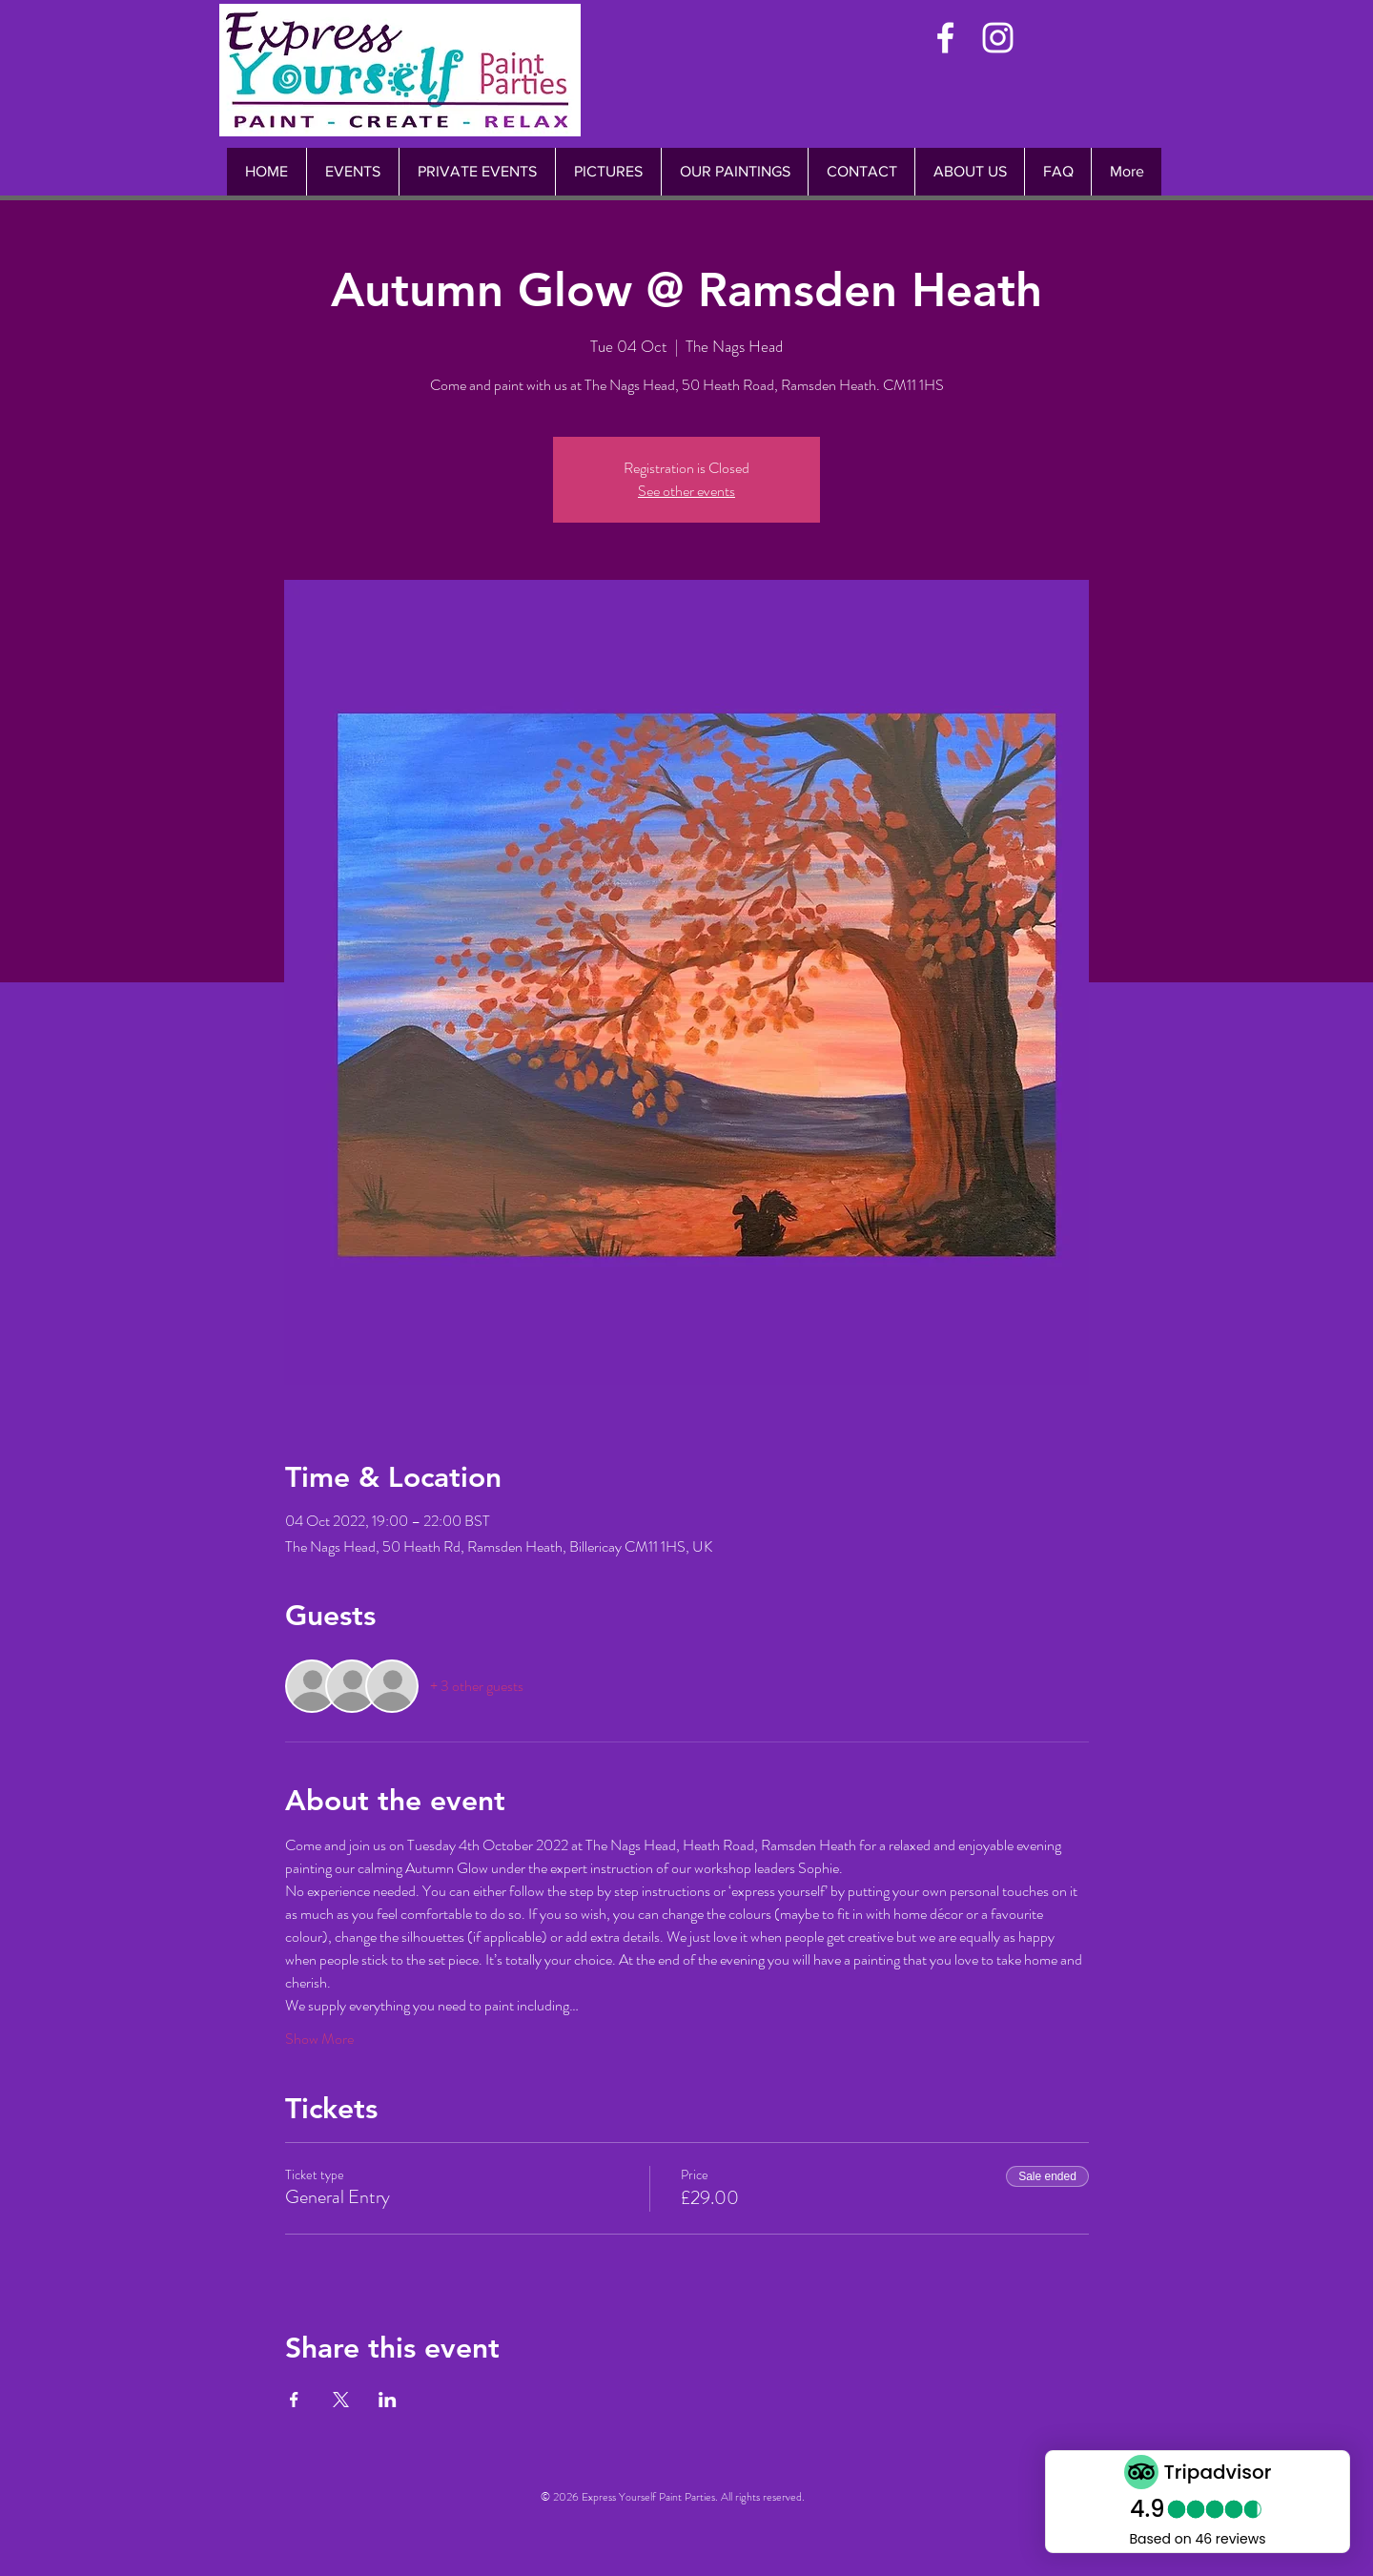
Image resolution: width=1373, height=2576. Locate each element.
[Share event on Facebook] (294, 2399)
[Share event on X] (341, 2399)
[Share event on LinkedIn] (388, 2399)
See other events (686, 491)
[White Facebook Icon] (945, 37)
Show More (319, 2039)
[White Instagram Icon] (997, 37)
